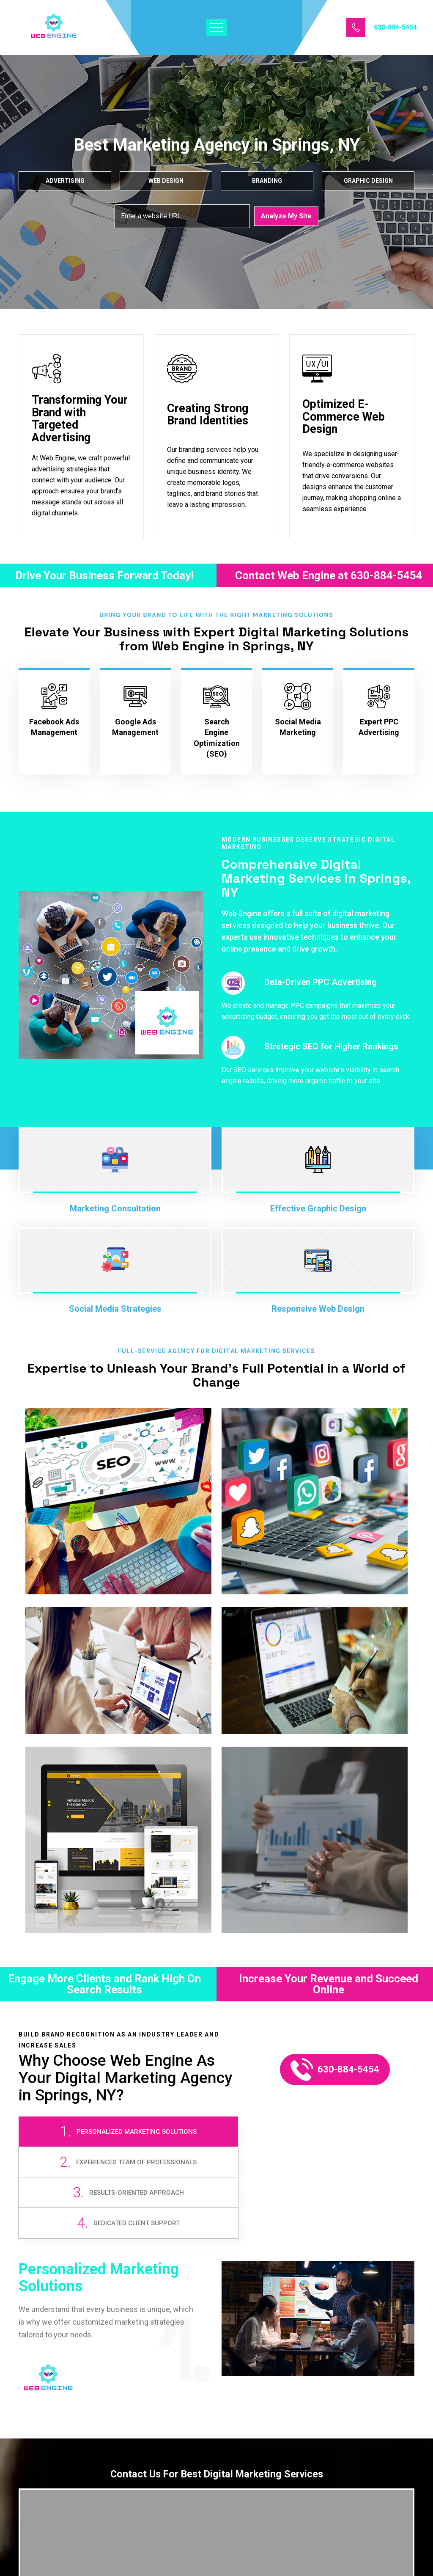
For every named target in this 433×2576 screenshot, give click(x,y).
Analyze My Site (286, 216)
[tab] (67, 2144)
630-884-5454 (395, 27)
